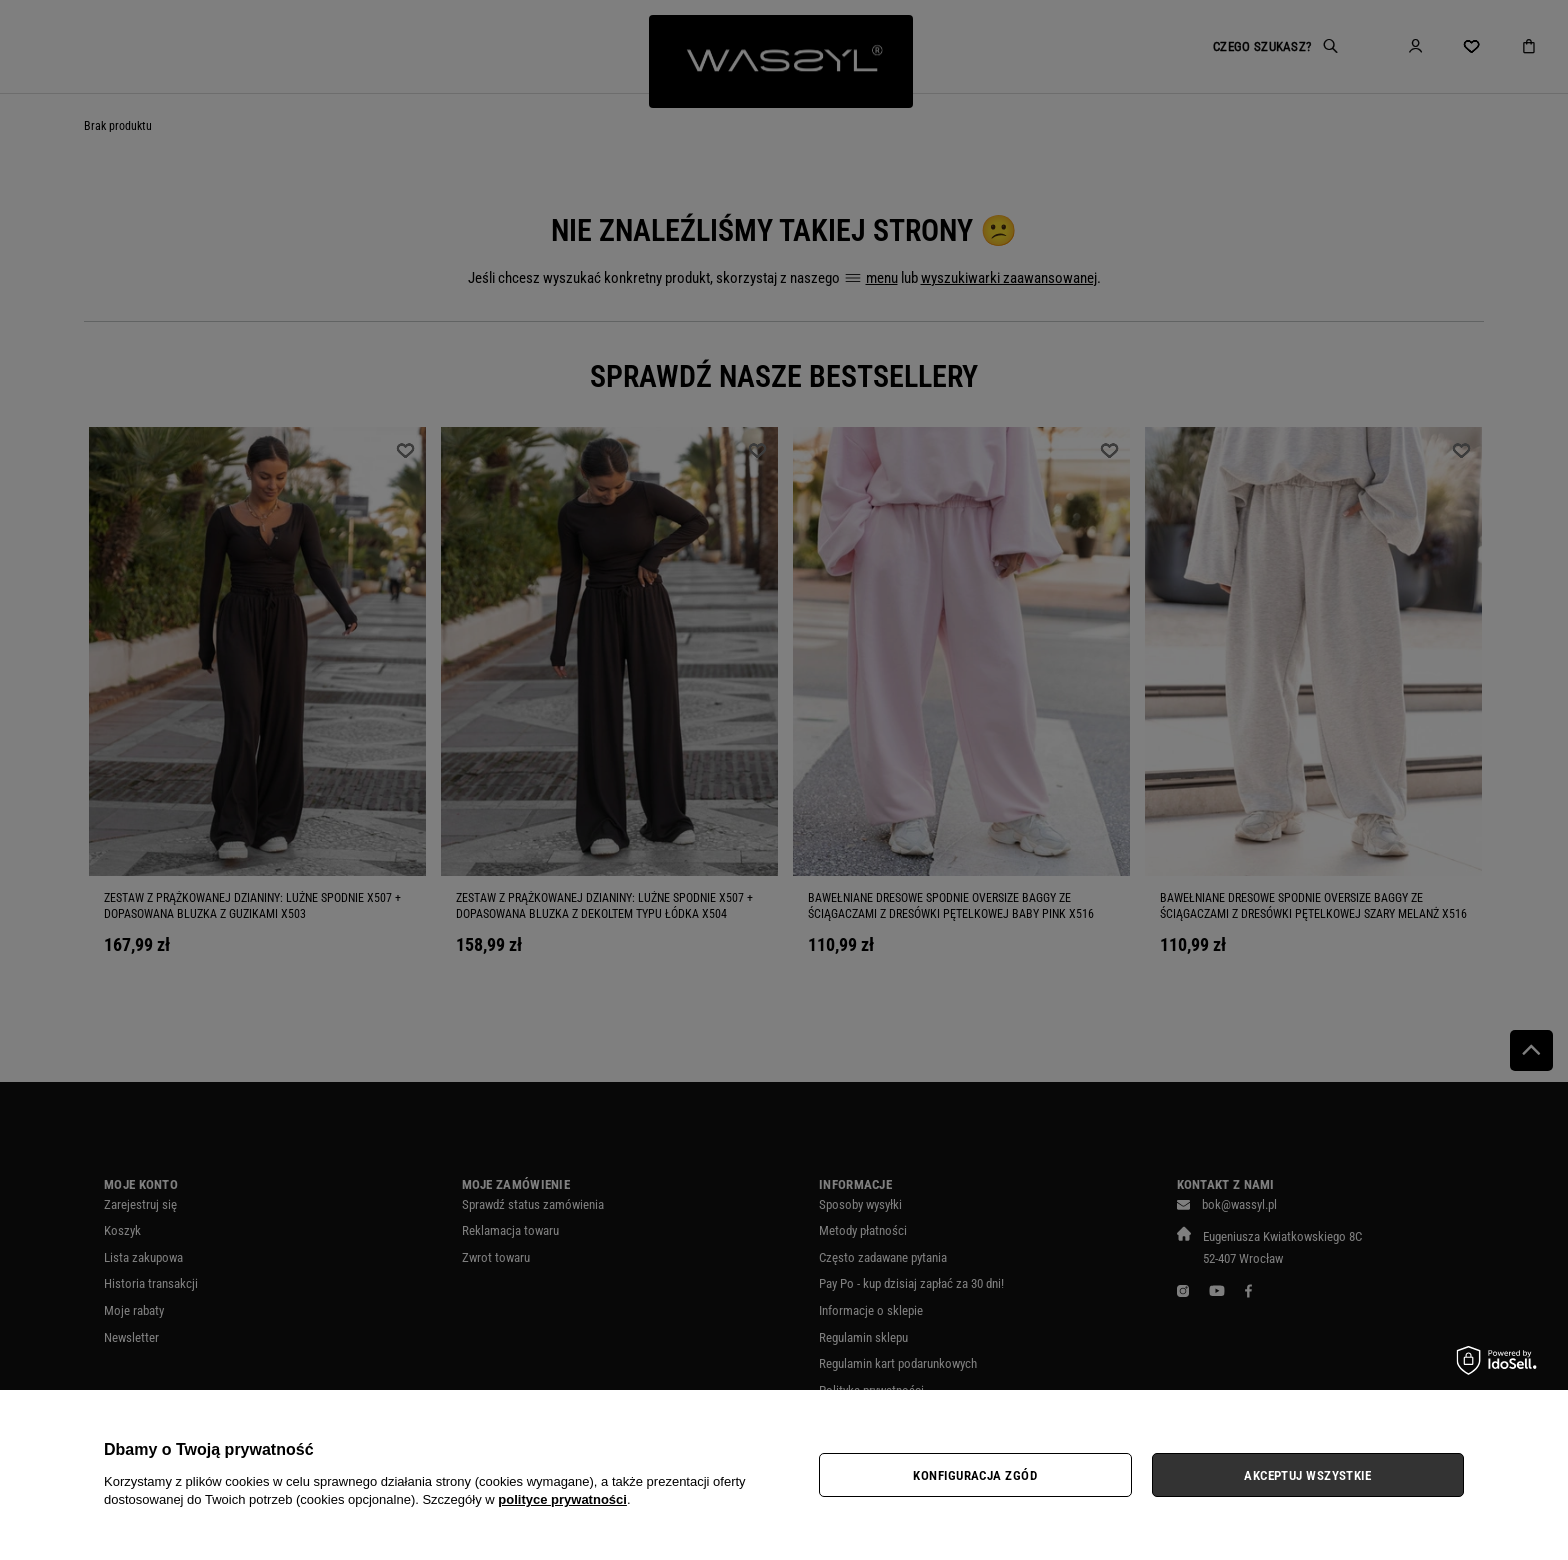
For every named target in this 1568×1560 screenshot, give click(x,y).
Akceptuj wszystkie (1307, 1475)
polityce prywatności (562, 1499)
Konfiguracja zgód (975, 1475)
